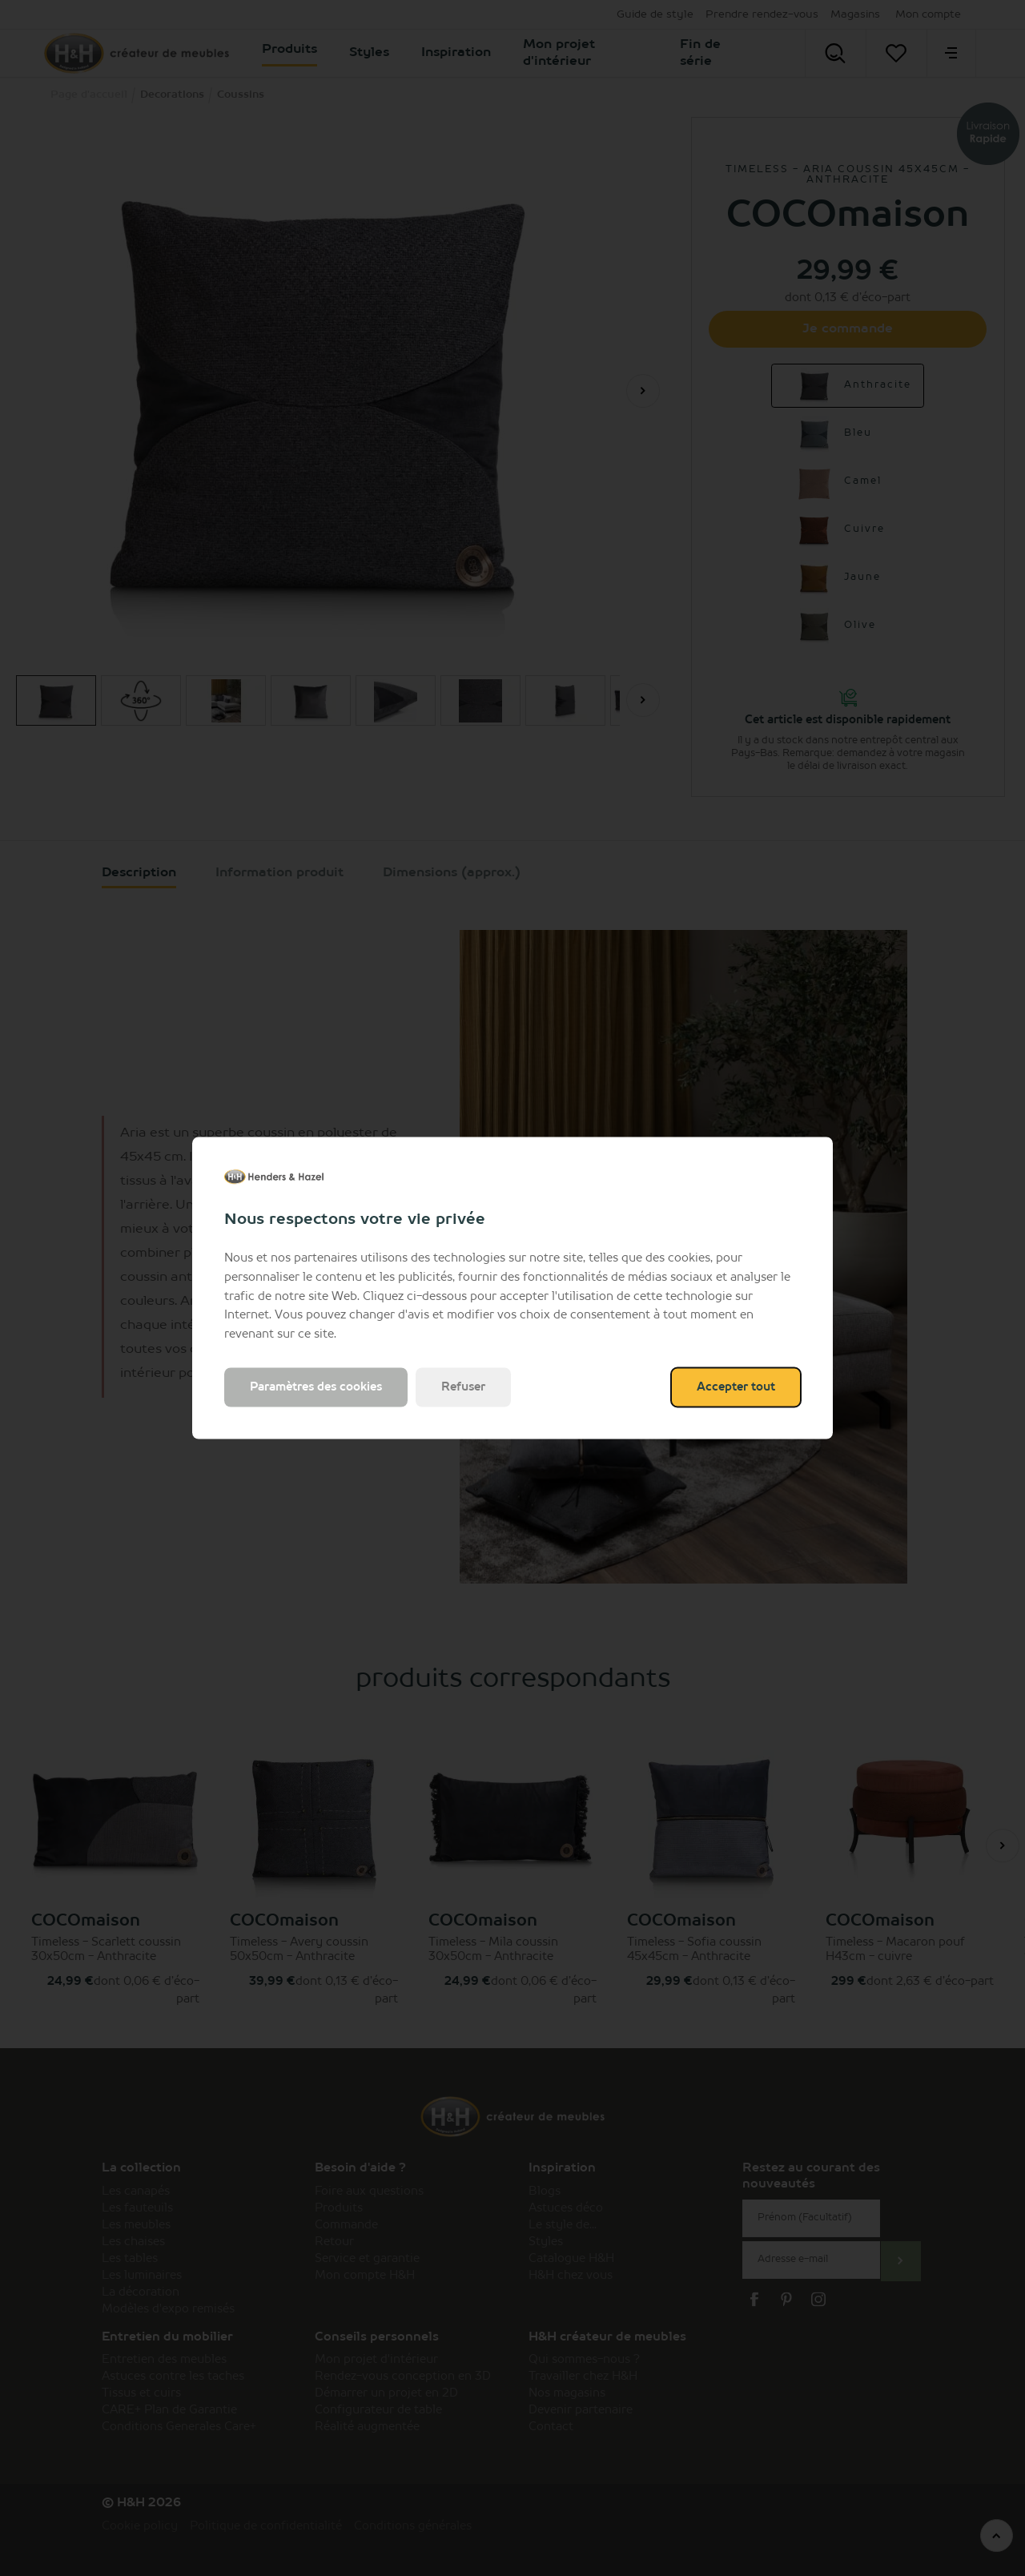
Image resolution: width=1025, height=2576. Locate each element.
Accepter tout (736, 1386)
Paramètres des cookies (316, 1386)
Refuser (463, 1386)
